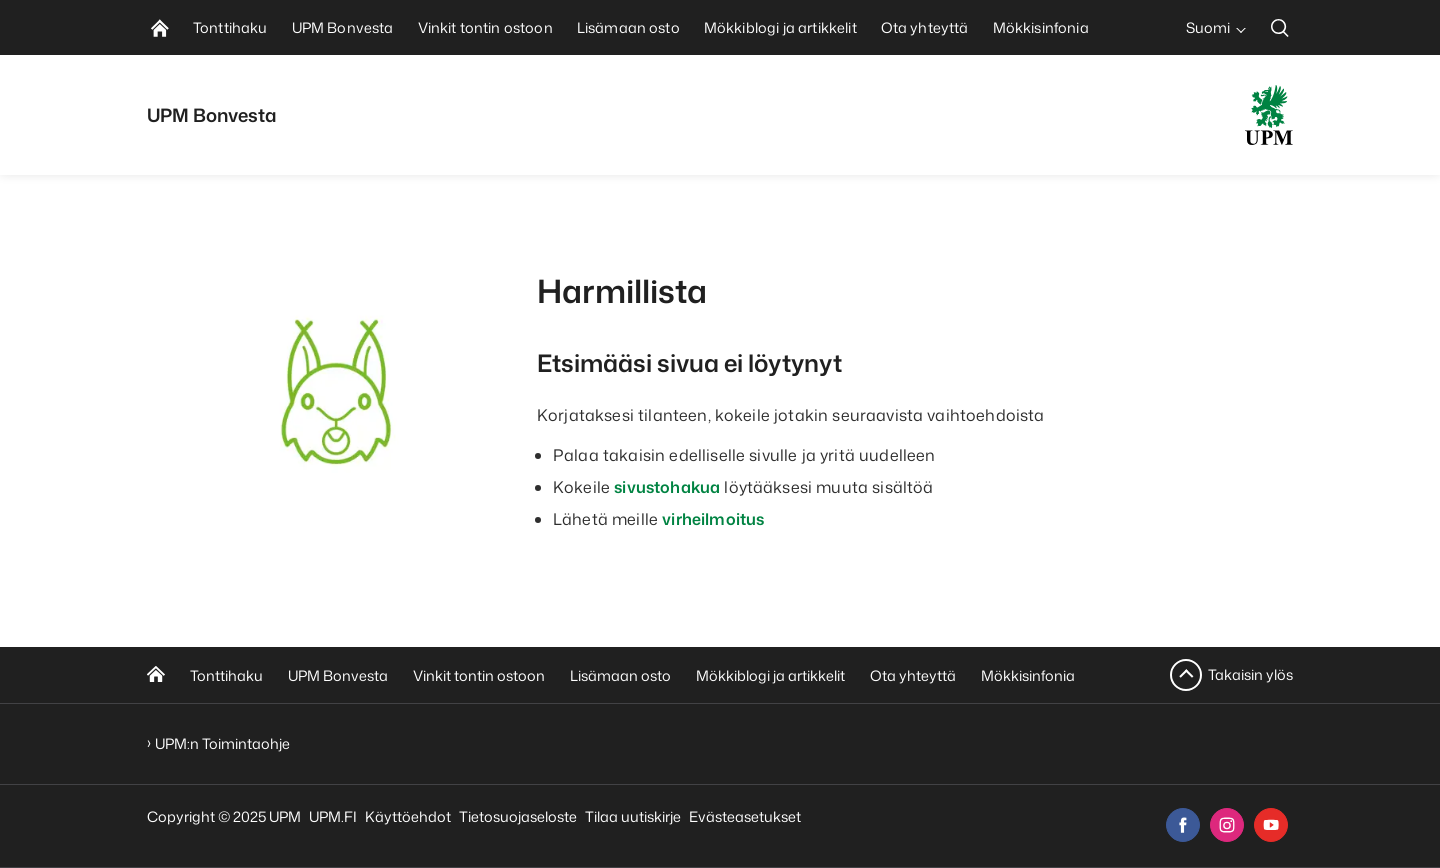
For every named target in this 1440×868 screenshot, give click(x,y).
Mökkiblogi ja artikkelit (770, 675)
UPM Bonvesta (338, 675)
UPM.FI (333, 816)
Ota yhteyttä (913, 675)
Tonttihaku (226, 675)
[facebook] (1183, 825)
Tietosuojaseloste (518, 816)
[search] (1280, 27)
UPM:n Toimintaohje (222, 743)
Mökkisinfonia (1028, 675)
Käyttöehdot (408, 816)
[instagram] (1227, 825)
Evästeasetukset (745, 816)
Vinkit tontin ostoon (479, 675)
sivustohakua (667, 487)
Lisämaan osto (620, 675)
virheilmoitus (713, 519)
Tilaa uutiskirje (633, 816)
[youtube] (1271, 825)
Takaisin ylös (1250, 674)
